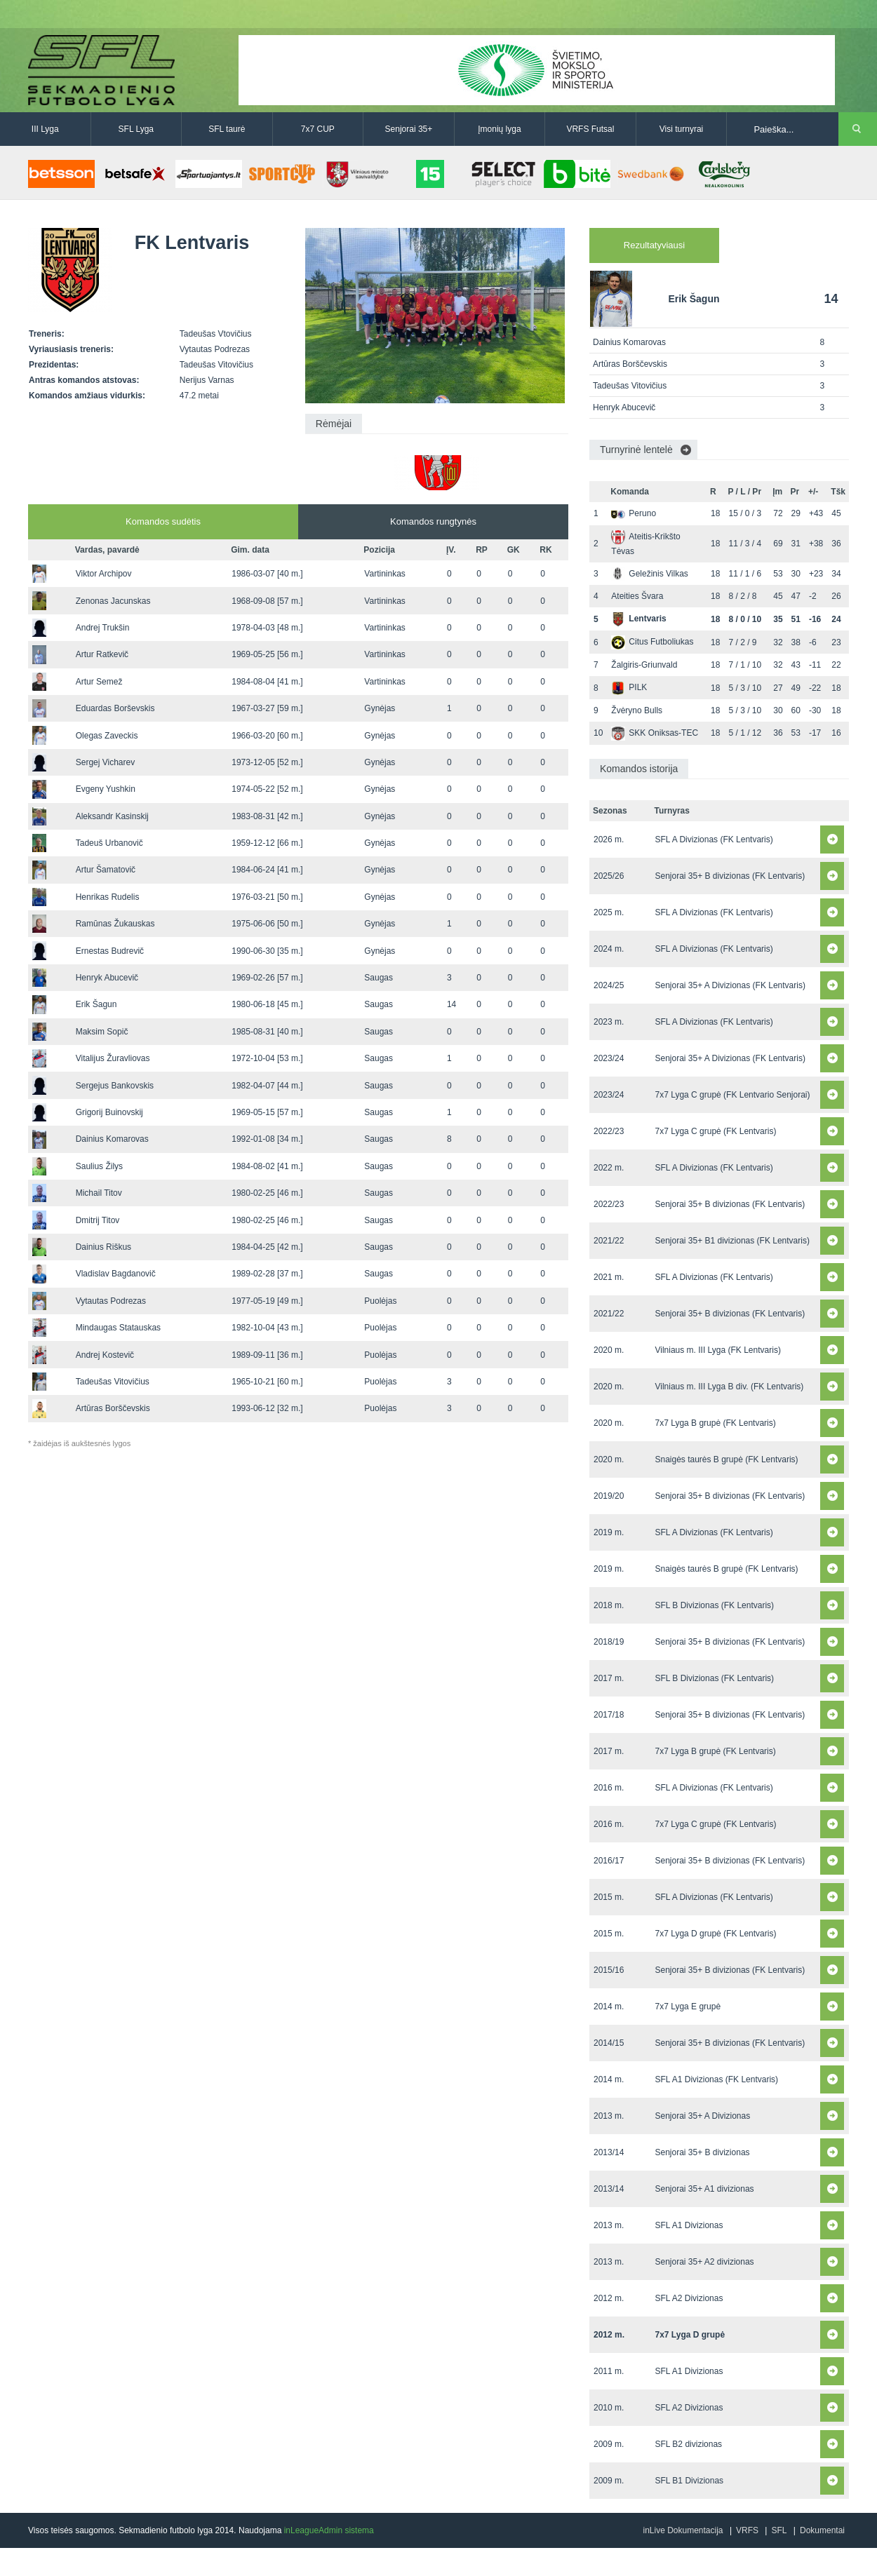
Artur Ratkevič (102, 654)
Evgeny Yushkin (105, 789)
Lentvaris (638, 618)
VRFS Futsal (590, 129)
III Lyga (45, 129)
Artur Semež (99, 682)
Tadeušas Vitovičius (112, 1382)
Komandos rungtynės (433, 521)
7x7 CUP (318, 129)
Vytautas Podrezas (111, 1301)
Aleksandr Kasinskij (112, 816)
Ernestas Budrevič (110, 951)
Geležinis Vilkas (649, 574)
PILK (629, 687)
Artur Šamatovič (105, 870)
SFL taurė (226, 129)
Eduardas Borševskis (115, 708)
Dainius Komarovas (112, 1139)
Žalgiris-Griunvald (644, 665)
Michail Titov (99, 1193)
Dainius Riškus (103, 1247)
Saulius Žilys (99, 1166)
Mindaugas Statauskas (118, 1328)
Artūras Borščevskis (113, 1408)
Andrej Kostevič (105, 1355)
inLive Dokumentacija (683, 2530)
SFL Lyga (136, 129)
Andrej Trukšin (103, 628)
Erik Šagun (96, 1004)
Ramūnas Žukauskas (115, 924)
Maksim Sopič (102, 1032)
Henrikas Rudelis (108, 897)
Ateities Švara (637, 596)
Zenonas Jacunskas (113, 601)
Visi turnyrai (681, 129)
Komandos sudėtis (163, 521)
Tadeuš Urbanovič (109, 843)
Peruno (633, 513)
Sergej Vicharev (105, 762)
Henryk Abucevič (107, 978)
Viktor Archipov (104, 574)
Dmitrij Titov (98, 1220)
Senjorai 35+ (409, 129)
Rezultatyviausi (654, 245)
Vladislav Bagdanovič (116, 1274)
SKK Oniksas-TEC (654, 733)
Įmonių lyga (499, 129)
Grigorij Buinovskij (109, 1112)
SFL (778, 2530)
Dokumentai (822, 2530)
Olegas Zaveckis (107, 736)
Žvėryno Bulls (636, 710)
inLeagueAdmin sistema (329, 2530)
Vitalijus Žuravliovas (113, 1058)
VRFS (747, 2530)
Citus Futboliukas (652, 642)
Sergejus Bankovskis (115, 1086)
